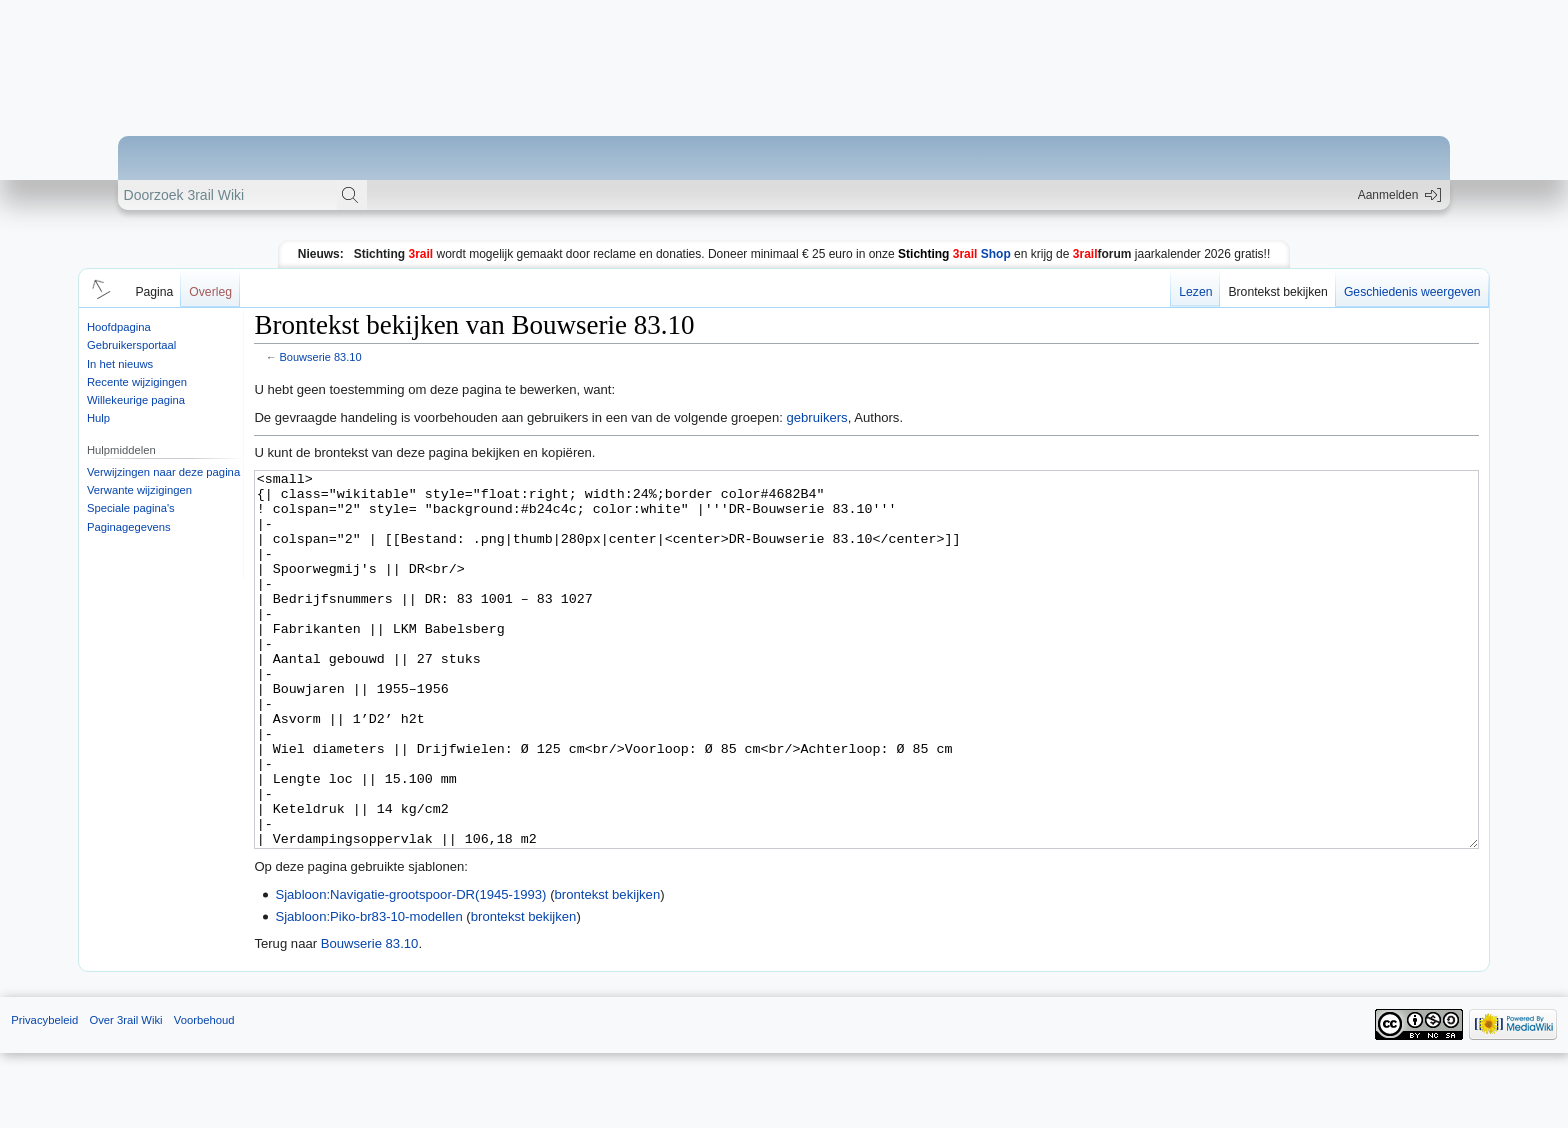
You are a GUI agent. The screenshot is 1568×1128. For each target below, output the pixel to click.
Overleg (210, 292)
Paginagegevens (129, 527)
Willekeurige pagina (136, 400)
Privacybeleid (44, 1095)
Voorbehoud (204, 1095)
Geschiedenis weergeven (1412, 292)
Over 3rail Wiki (125, 1095)
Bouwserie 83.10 (321, 357)
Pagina (154, 292)
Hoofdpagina (119, 327)
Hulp (98, 418)
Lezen (1195, 292)
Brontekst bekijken (1277, 292)
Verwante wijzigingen (139, 490)
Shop (954, 254)
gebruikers (816, 417)
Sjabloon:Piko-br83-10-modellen (368, 991)
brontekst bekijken (608, 969)
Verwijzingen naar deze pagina (163, 472)
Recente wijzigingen (137, 382)
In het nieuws (120, 364)
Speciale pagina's (131, 508)
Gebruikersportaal (131, 345)
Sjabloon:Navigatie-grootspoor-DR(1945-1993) (410, 969)
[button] (98, 288)
